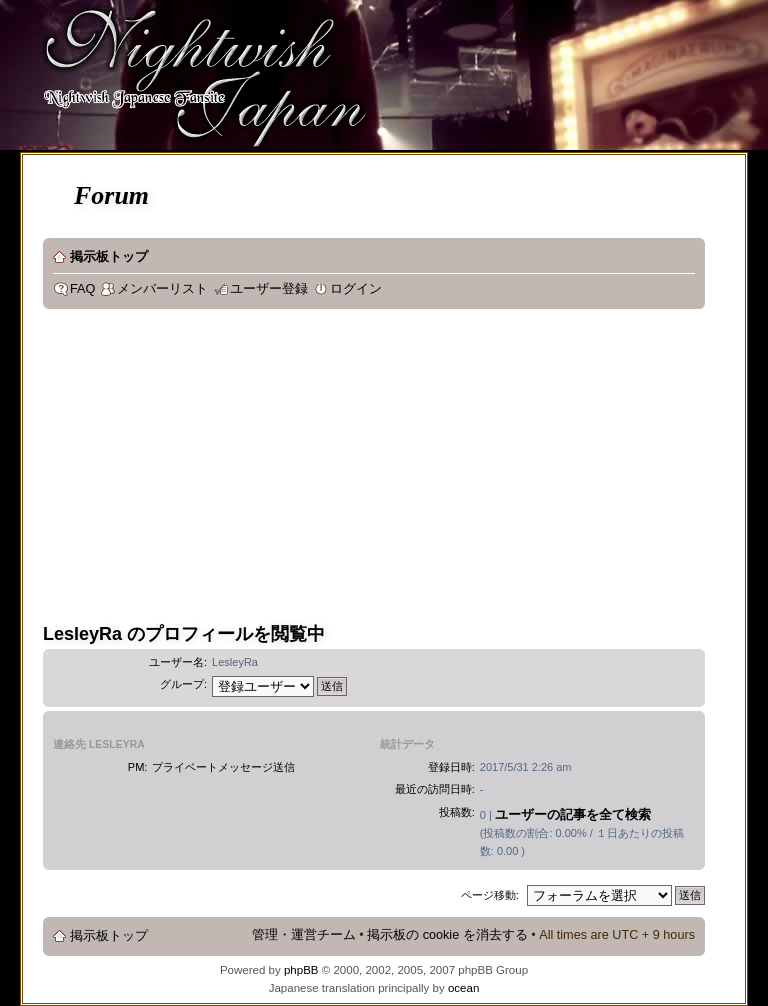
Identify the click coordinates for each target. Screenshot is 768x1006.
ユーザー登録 (269, 289)
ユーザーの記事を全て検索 (573, 814)
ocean (463, 988)
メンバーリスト (162, 289)
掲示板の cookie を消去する (447, 935)
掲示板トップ (109, 257)
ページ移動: (490, 895)
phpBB (301, 970)
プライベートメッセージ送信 (223, 767)
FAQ (82, 289)
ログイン (356, 289)
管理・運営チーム (304, 935)
